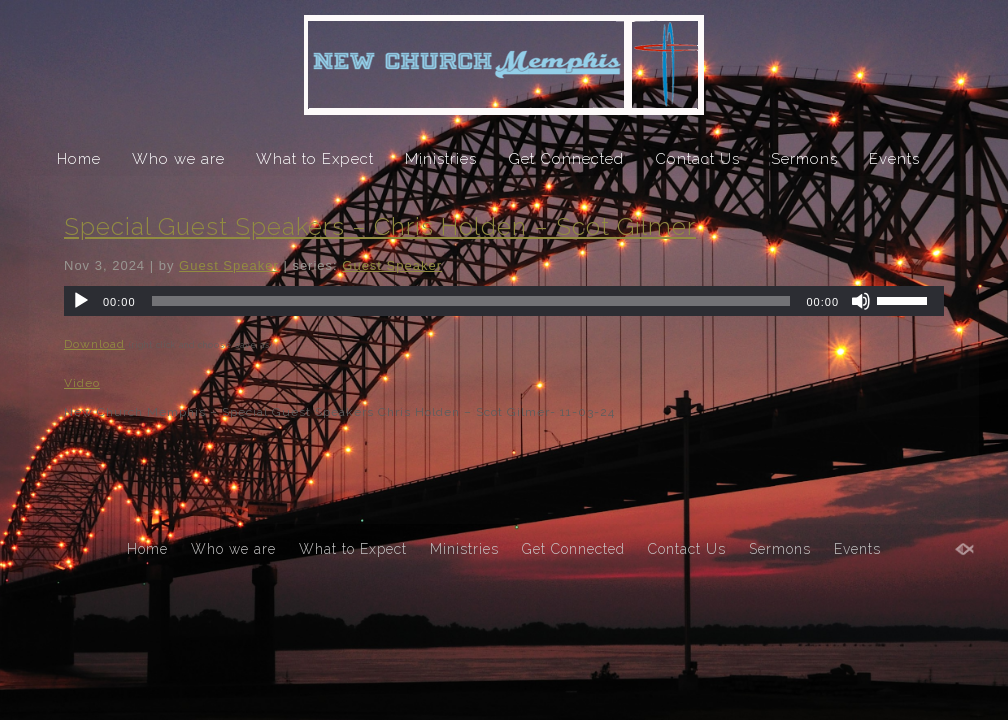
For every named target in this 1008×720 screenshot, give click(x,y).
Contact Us (697, 159)
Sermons (804, 159)
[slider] (471, 301)
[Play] (81, 301)
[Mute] (861, 301)
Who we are (178, 159)
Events (894, 159)
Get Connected (566, 159)
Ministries (441, 159)
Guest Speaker (229, 265)
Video (82, 383)
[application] (504, 301)
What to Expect (315, 159)
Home (79, 159)
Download (94, 344)
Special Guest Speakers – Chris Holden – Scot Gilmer (380, 226)
